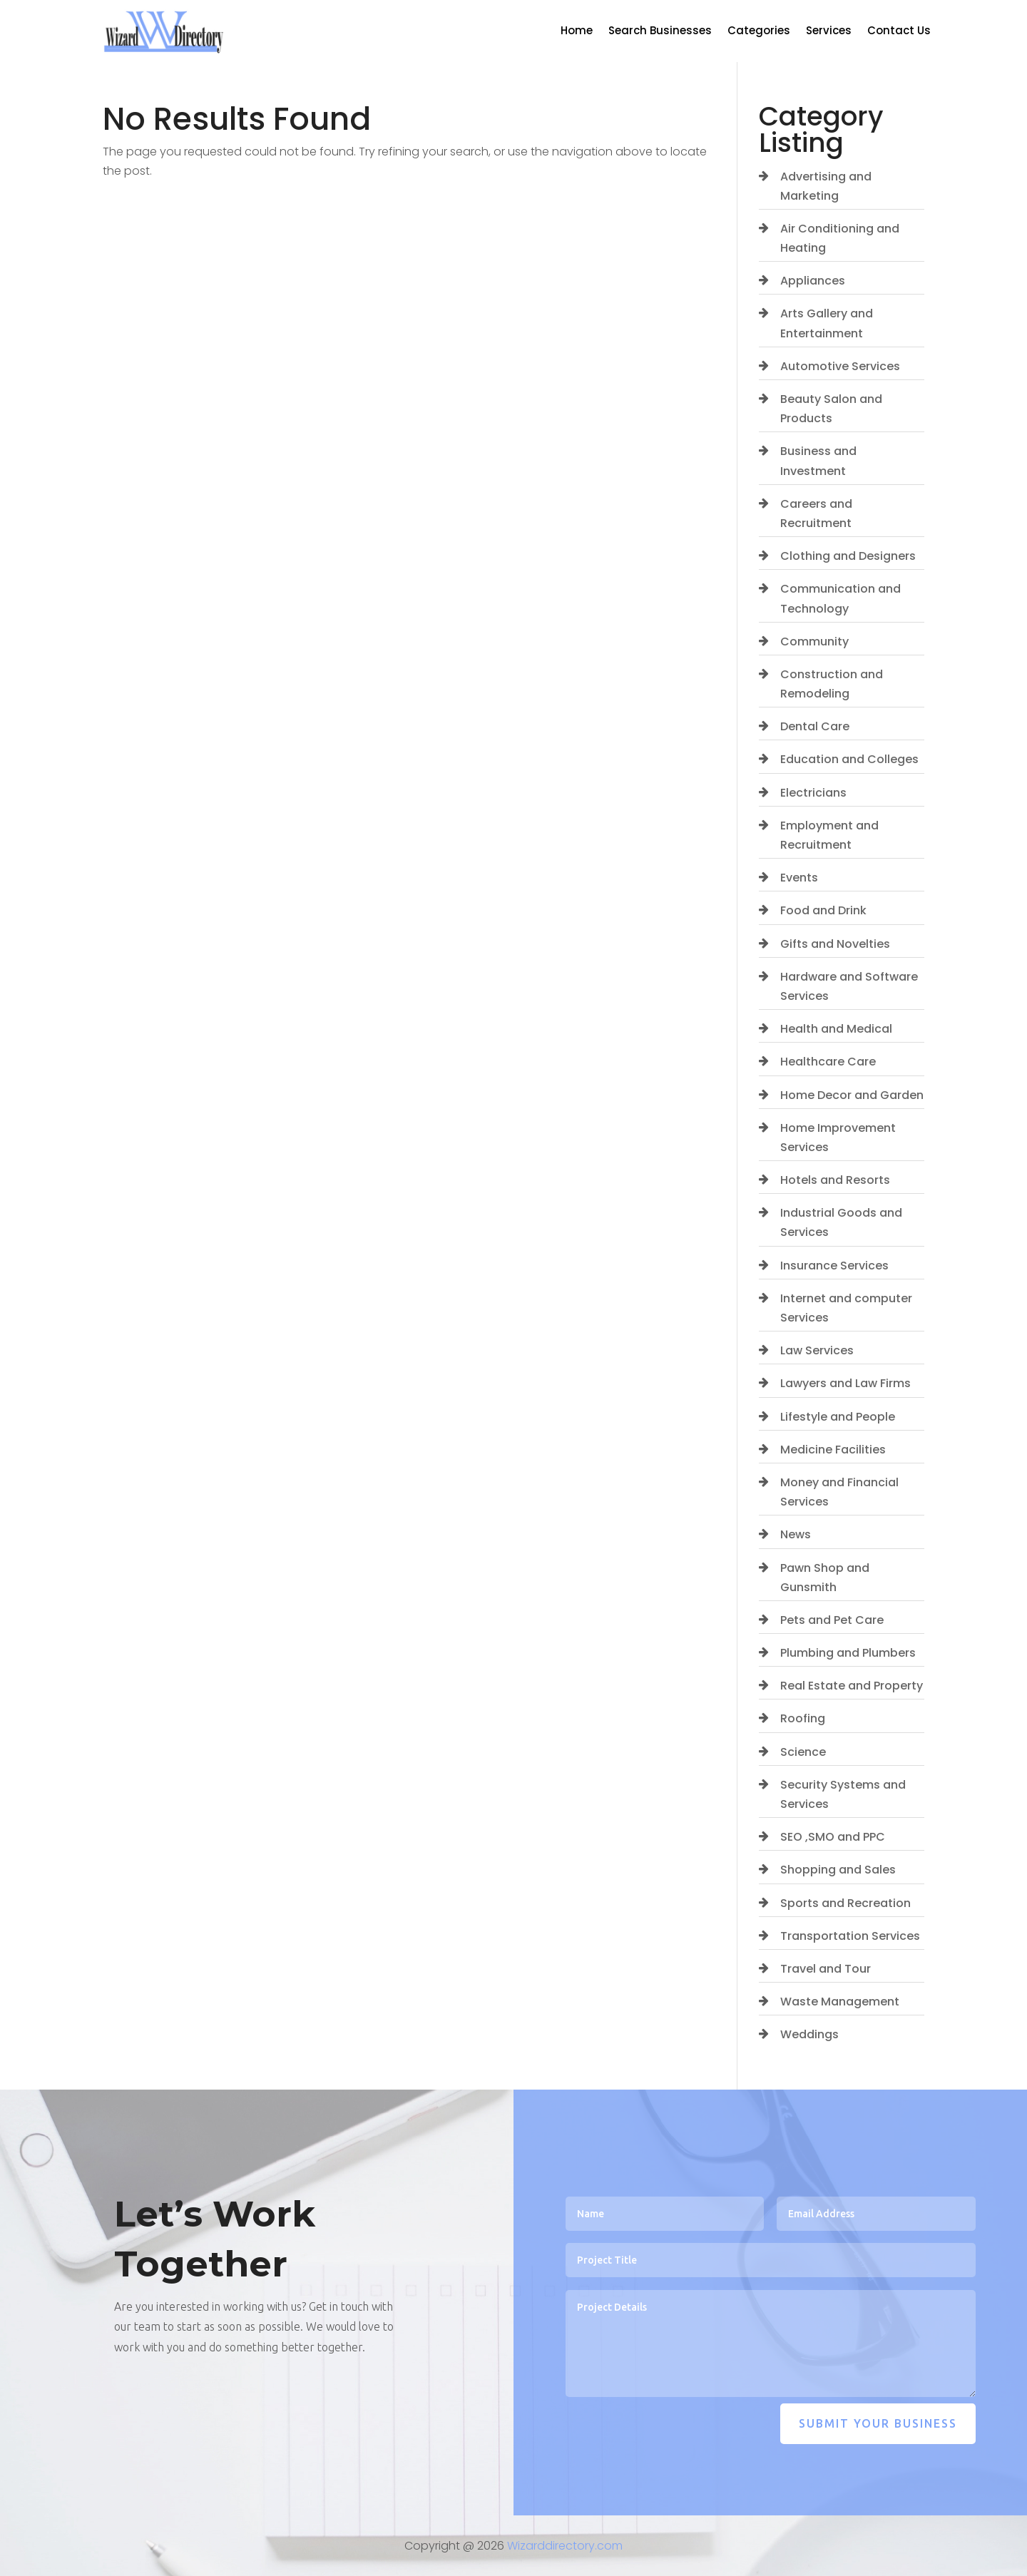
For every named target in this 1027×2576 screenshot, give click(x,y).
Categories (758, 32)
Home (577, 32)
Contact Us (899, 32)
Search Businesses (660, 32)
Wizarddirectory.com (565, 2545)
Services (829, 32)
